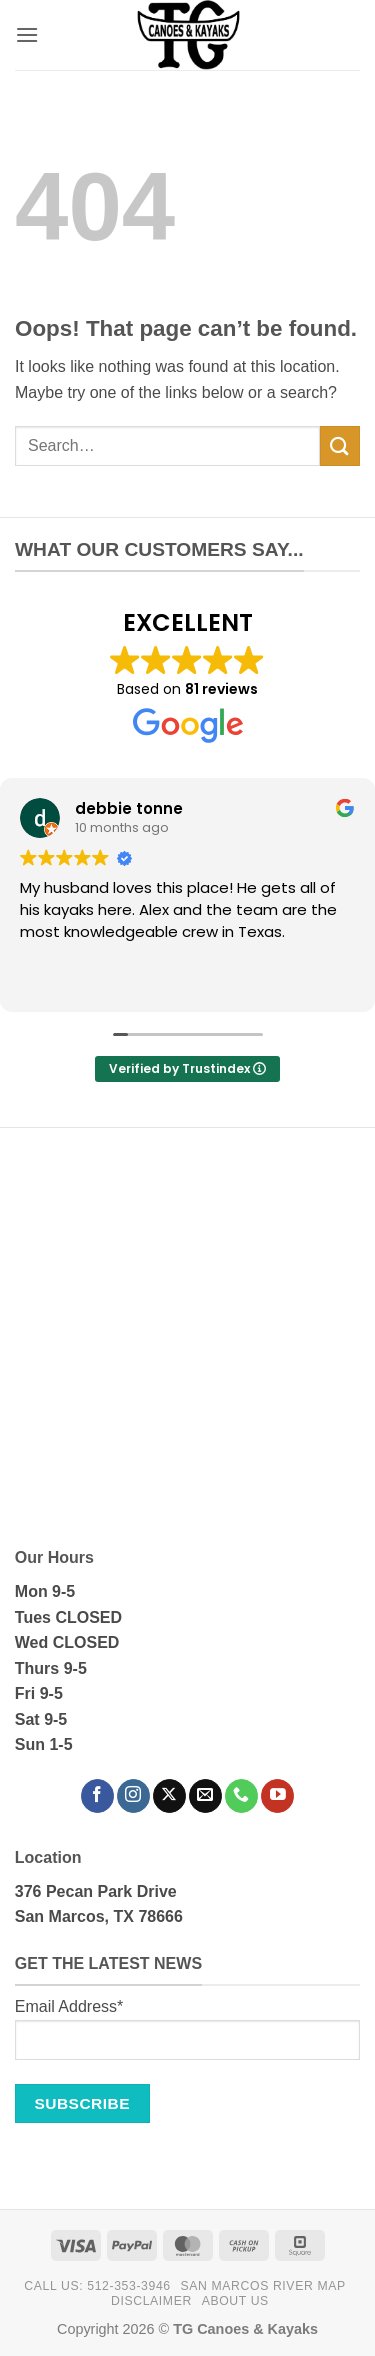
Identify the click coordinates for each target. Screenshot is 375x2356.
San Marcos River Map (263, 2286)
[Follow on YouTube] (277, 1796)
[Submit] (340, 445)
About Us (235, 2301)
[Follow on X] (169, 1796)
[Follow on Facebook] (97, 1796)
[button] (27, 34)
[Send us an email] (205, 1796)
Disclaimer (151, 2301)
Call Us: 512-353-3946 (97, 2286)
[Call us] (241, 1796)
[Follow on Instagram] (133, 1796)
